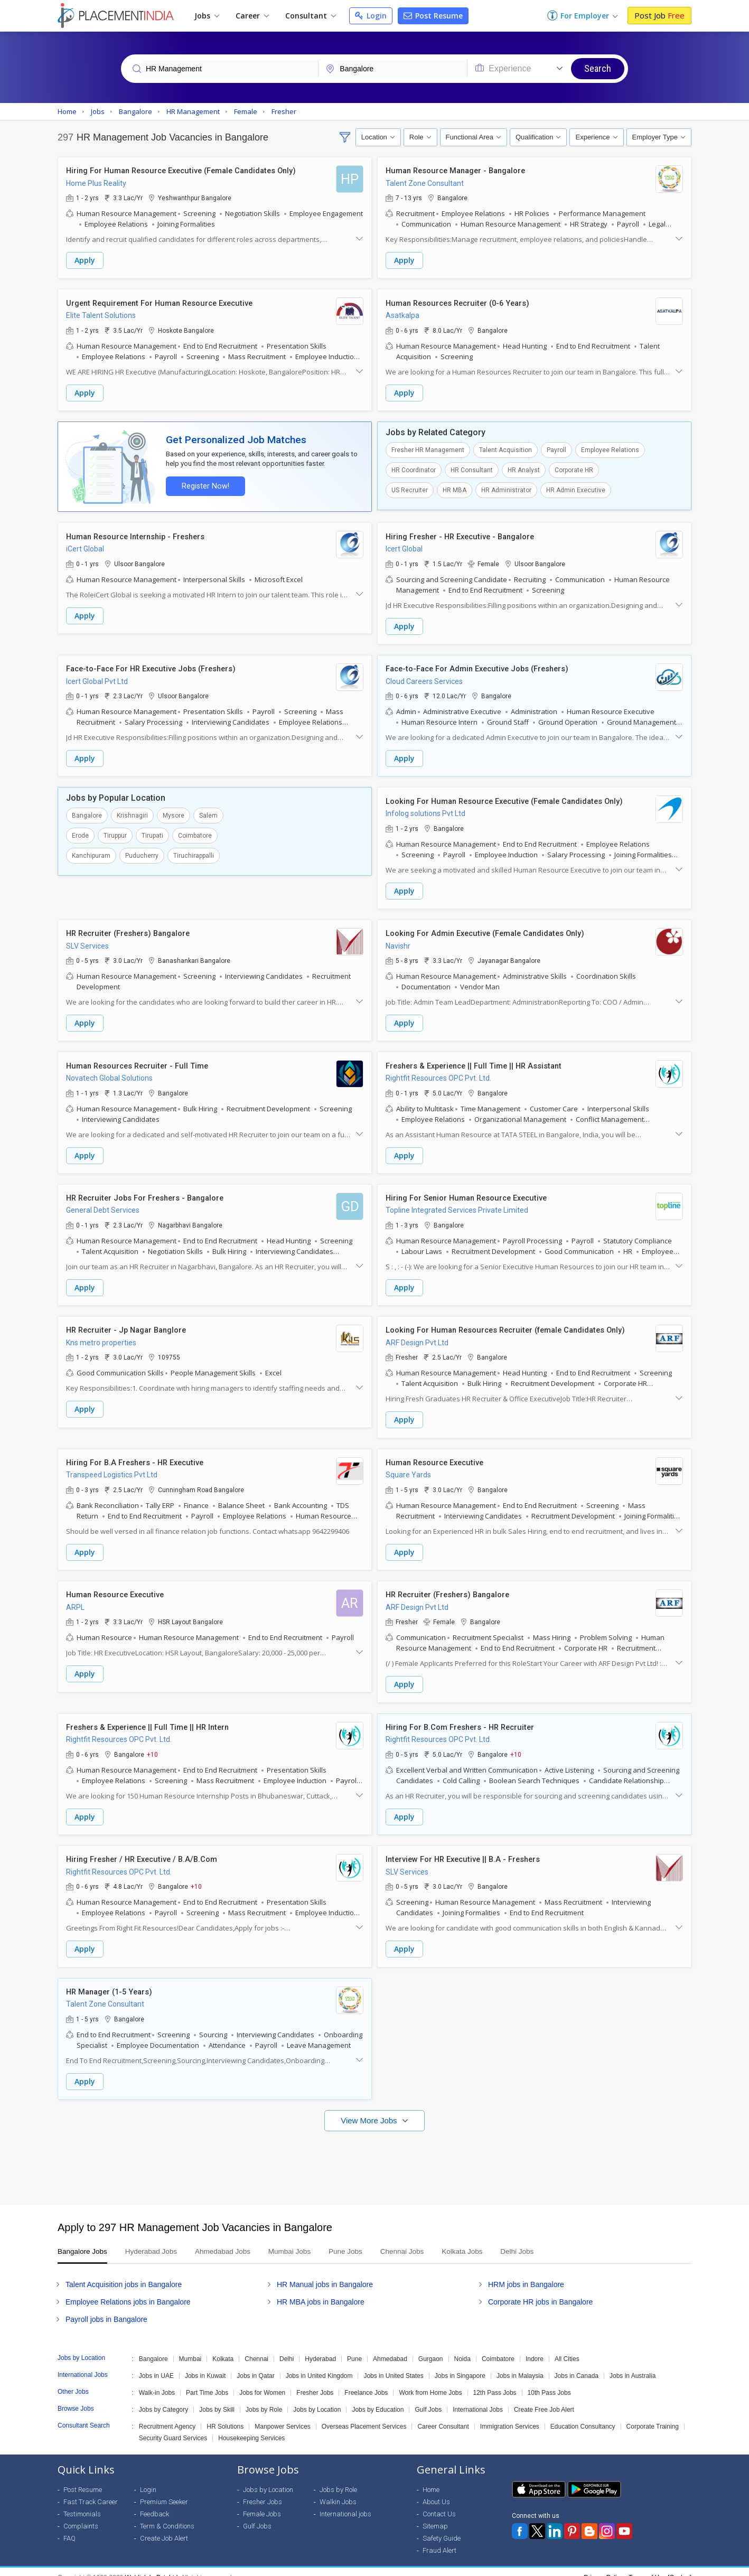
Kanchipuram (91, 852)
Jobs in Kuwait (205, 2364)
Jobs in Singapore (460, 2364)
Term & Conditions (167, 2514)
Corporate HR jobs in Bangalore (540, 2290)
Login (371, 16)
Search (597, 68)
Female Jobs (262, 2502)
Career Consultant (443, 2415)
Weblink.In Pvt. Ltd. (152, 2566)
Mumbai (190, 2347)
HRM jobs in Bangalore (526, 2273)
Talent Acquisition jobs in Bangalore (123, 2273)
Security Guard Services (173, 2426)
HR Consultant (472, 468)
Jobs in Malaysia (520, 2364)
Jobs (206, 16)
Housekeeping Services (251, 2426)
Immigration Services (509, 2415)
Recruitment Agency (167, 2415)
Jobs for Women (262, 2381)
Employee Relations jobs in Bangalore (128, 2290)
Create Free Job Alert (544, 2398)
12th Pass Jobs (495, 2381)
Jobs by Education (378, 2398)
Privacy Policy (603, 2566)
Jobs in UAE (156, 2364)
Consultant (310, 16)
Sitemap (435, 2514)
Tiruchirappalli (193, 852)
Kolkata (222, 2347)
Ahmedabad (390, 2347)
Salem (208, 812)
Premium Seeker (164, 2490)
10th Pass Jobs (549, 2381)
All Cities (567, 2347)
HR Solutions (225, 2415)
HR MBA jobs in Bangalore (320, 2290)
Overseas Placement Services (364, 2415)
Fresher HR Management (427, 448)
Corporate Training (652, 2415)
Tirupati (152, 832)
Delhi (286, 2347)
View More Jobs (370, 2108)
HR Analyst (524, 468)
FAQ (69, 2527)
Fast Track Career (90, 2490)
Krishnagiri (132, 812)
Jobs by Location (317, 2398)
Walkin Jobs (338, 2490)
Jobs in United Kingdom (319, 2364)
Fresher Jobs (314, 2381)
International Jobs (478, 2398)
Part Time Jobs (207, 2381)
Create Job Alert (164, 2527)
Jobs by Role (264, 2398)
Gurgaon (430, 2347)
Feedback (154, 2502)
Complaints (80, 2514)
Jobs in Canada (576, 2364)
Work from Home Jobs (430, 2381)
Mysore (173, 812)
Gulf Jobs (428, 2398)
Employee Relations (610, 448)
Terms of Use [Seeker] (660, 2566)
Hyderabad (320, 2347)
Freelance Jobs (366, 2381)
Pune (354, 2347)
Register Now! (203, 484)
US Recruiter (409, 488)
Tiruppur (115, 832)
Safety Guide (442, 2527)
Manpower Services (282, 2415)
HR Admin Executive (575, 488)
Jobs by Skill (217, 2398)
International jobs (345, 2502)
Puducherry (141, 852)
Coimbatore (195, 832)
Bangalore (87, 812)
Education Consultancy (582, 2415)
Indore (535, 2347)
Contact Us (439, 2502)
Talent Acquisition (505, 448)
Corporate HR (574, 468)
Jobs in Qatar (255, 2364)
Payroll (556, 448)
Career (252, 16)
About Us (436, 2490)
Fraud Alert (439, 2539)
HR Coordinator (413, 468)
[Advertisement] (374, 2151)
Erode (80, 832)
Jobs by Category (163, 2398)
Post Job (659, 15)
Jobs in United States (393, 2364)
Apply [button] (84, 261)
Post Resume (433, 16)
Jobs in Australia (633, 2364)
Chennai (256, 2347)
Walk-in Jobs (157, 2381)
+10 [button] (152, 1745)
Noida (462, 2347)
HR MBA (454, 488)
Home (431, 2478)
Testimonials (82, 2502)
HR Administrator (506, 488)
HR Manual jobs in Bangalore (325, 2273)
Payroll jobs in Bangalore (106, 2307)
